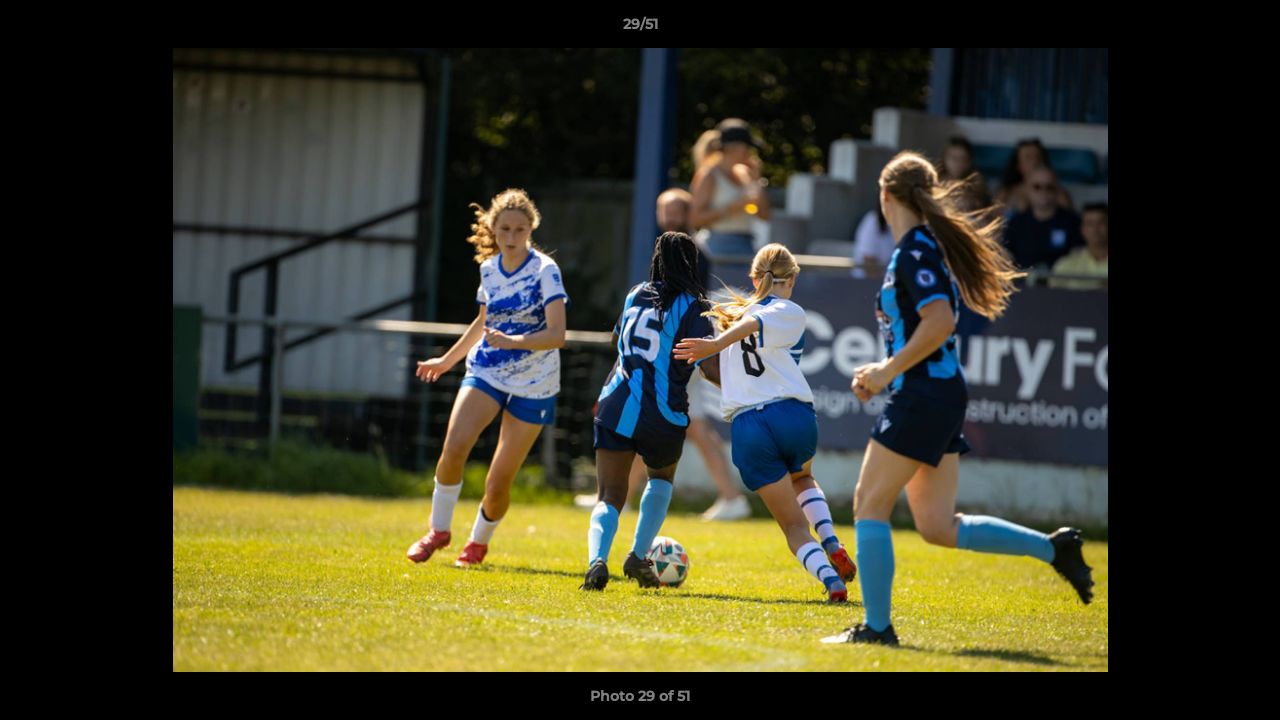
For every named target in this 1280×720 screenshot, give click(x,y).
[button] (1244, 29)
